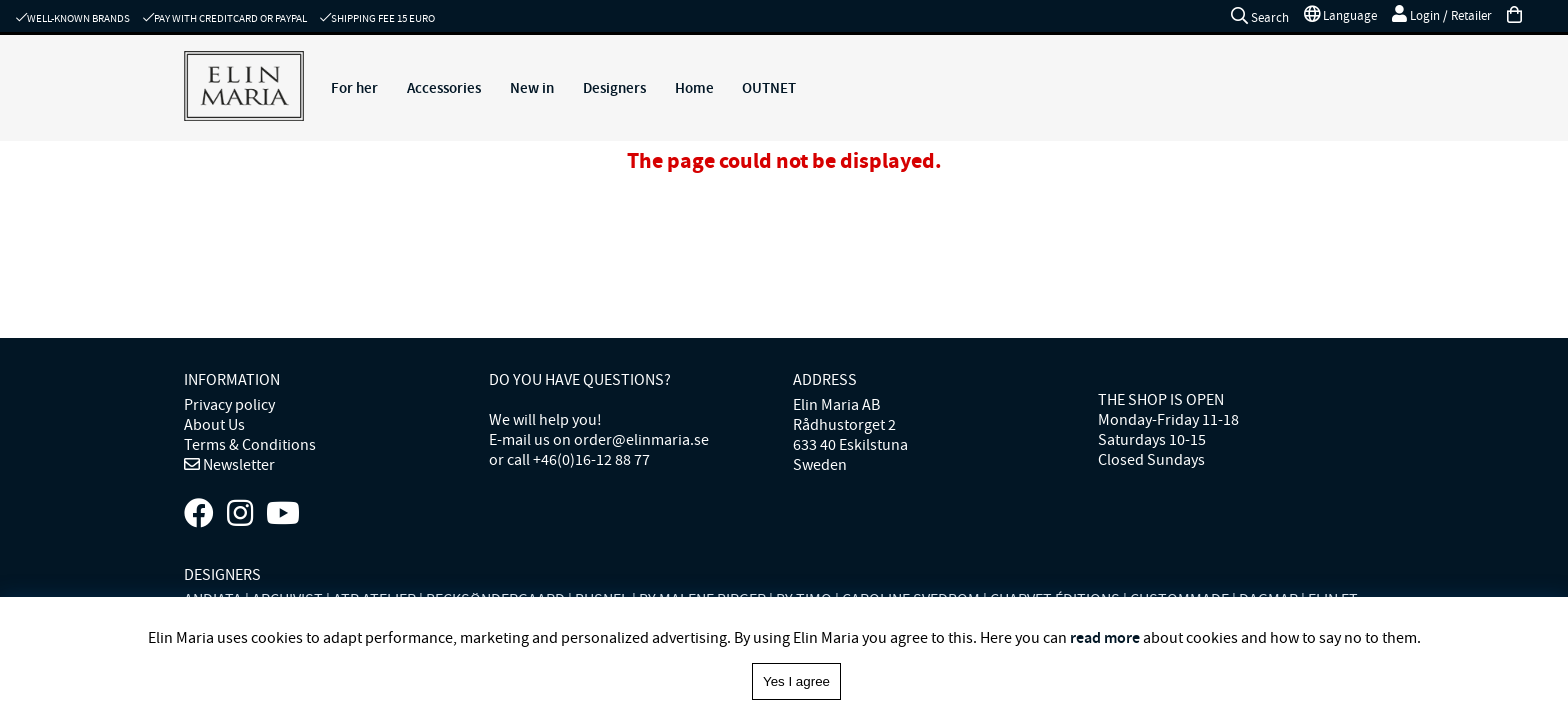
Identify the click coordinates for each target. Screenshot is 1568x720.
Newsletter (237, 465)
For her (354, 88)
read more (1105, 637)
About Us (214, 425)
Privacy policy (229, 405)
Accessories (444, 88)
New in (532, 88)
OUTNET (769, 88)
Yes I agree (796, 681)
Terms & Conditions (250, 445)
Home (694, 88)
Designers (614, 88)
